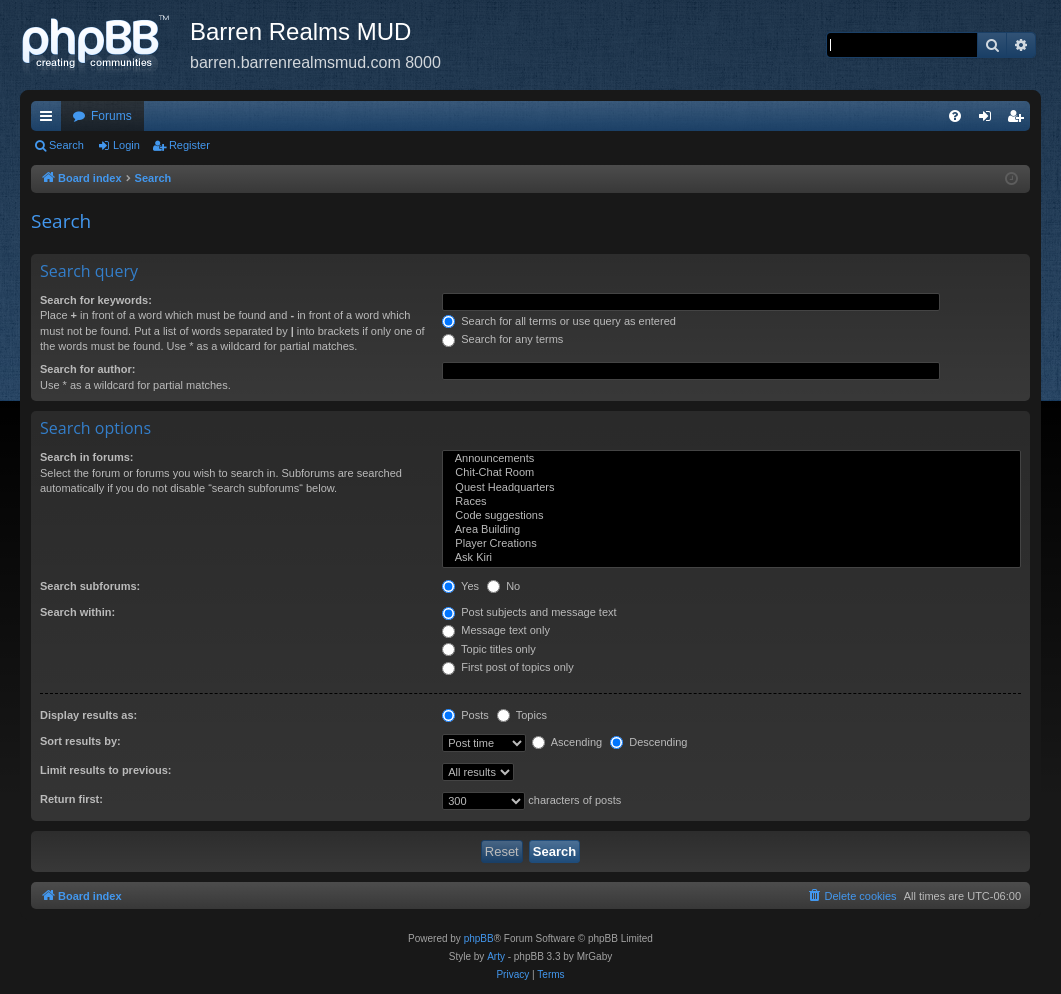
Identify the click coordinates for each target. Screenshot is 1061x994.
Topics (522, 715)
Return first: (71, 799)
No (503, 586)
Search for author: (87, 369)
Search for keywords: (96, 300)
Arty (496, 956)
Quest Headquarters (731, 488)
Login (126, 145)
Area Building (731, 530)
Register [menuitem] (1019, 120)
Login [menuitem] (989, 120)
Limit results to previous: (105, 770)
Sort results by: (80, 741)
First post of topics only (508, 667)
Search (66, 145)
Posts (465, 715)
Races (731, 502)
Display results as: (88, 715)
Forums (111, 116)
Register (189, 145)
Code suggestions (731, 516)
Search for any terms (502, 339)
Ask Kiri (731, 558)
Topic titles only (488, 649)
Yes (460, 586)
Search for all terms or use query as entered (559, 321)
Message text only (496, 630)
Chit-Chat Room (731, 473)
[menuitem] (955, 116)
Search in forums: (87, 457)
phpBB (479, 938)
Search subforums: (90, 586)
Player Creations (731, 544)
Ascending (567, 742)
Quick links (50, 120)
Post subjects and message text (529, 612)
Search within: (77, 612)
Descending (648, 742)
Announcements (731, 459)
